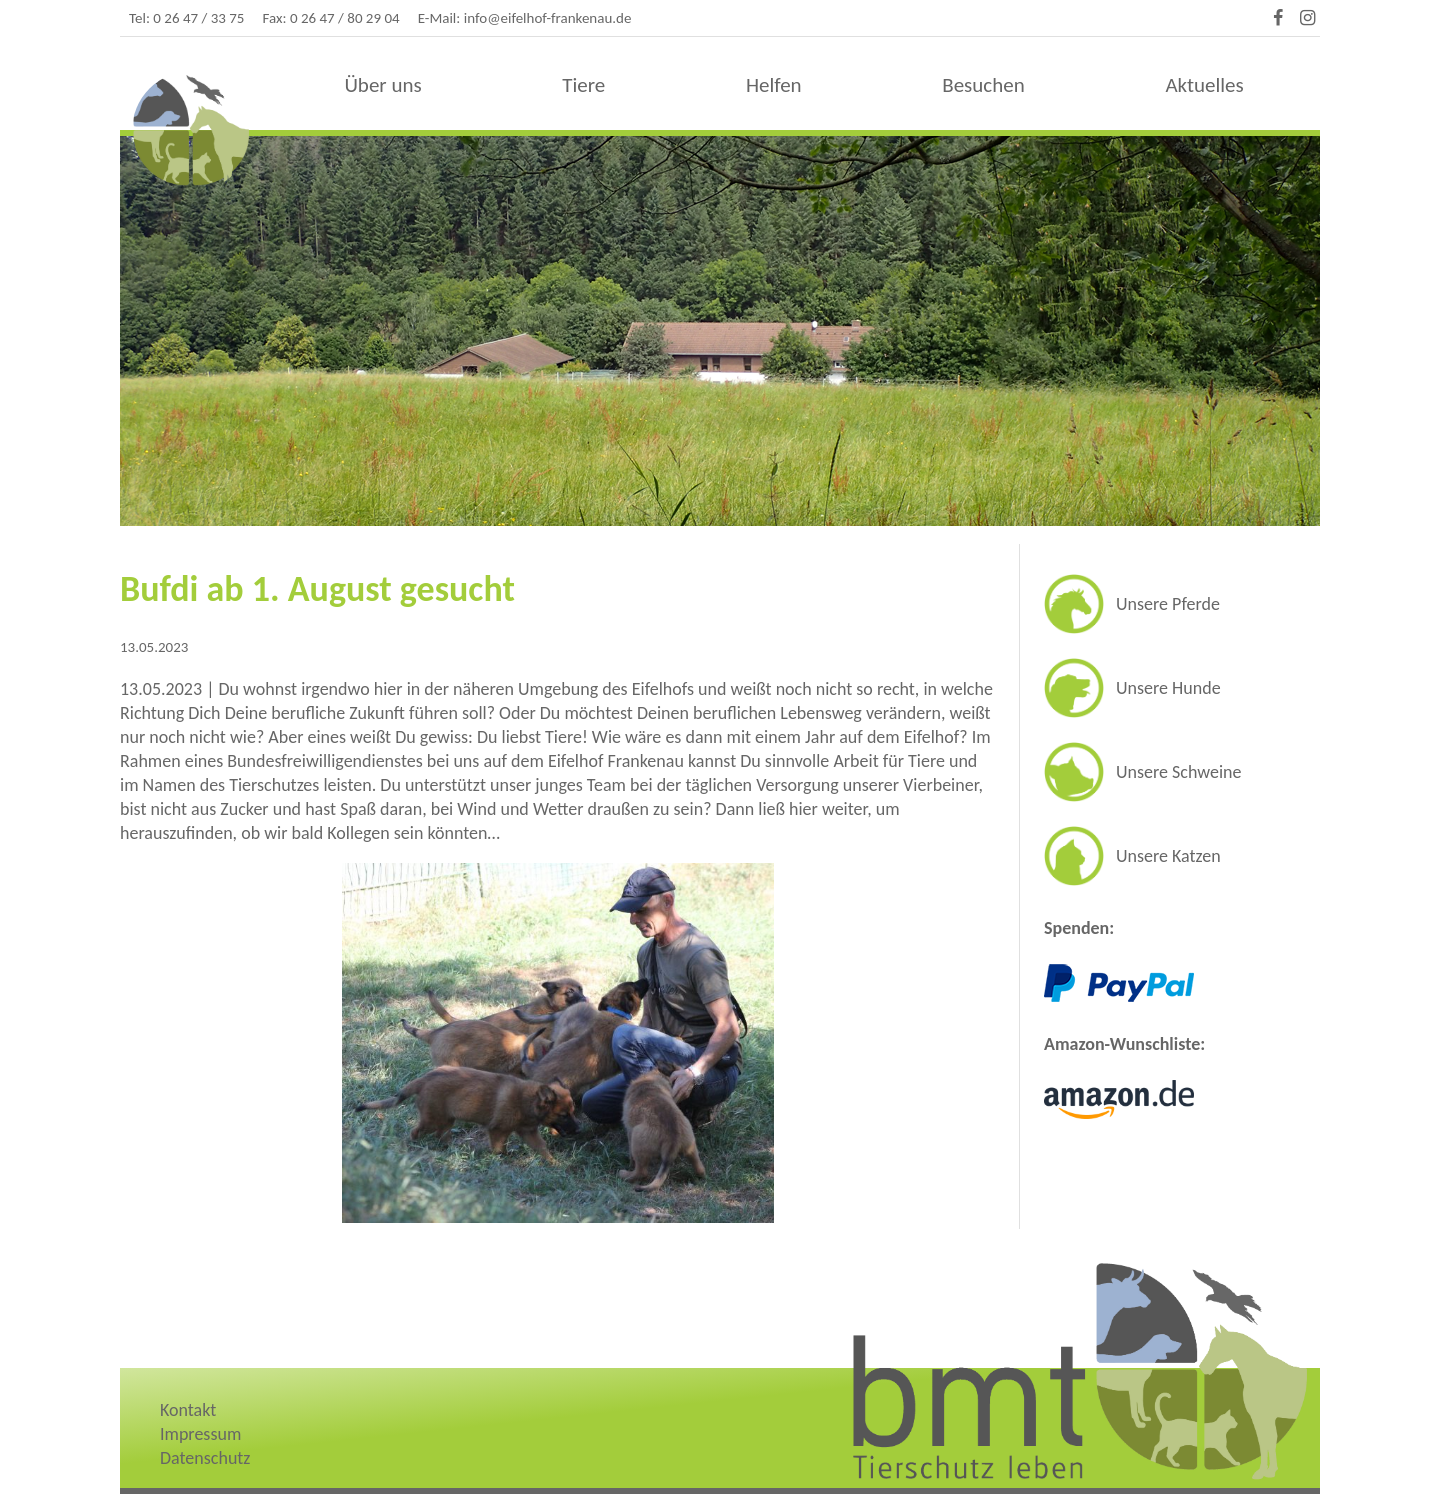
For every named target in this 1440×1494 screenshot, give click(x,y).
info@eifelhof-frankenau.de (548, 18)
